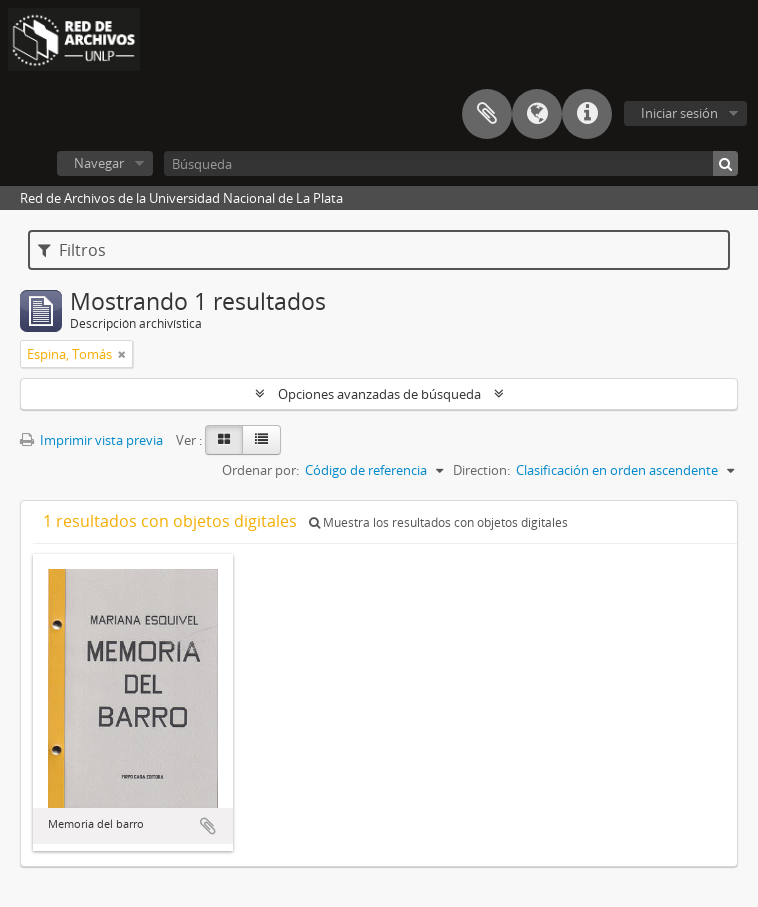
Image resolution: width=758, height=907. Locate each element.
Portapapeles (487, 114)
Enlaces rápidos (587, 114)
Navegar (99, 163)
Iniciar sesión (679, 113)
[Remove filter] (122, 354)
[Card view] (224, 440)
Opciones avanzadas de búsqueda (379, 394)
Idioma (537, 114)
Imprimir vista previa (91, 440)
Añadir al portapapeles (208, 826)
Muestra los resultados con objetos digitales (438, 522)
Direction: (481, 470)
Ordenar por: (260, 470)
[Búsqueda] (451, 163)
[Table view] (261, 440)
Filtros (72, 250)
